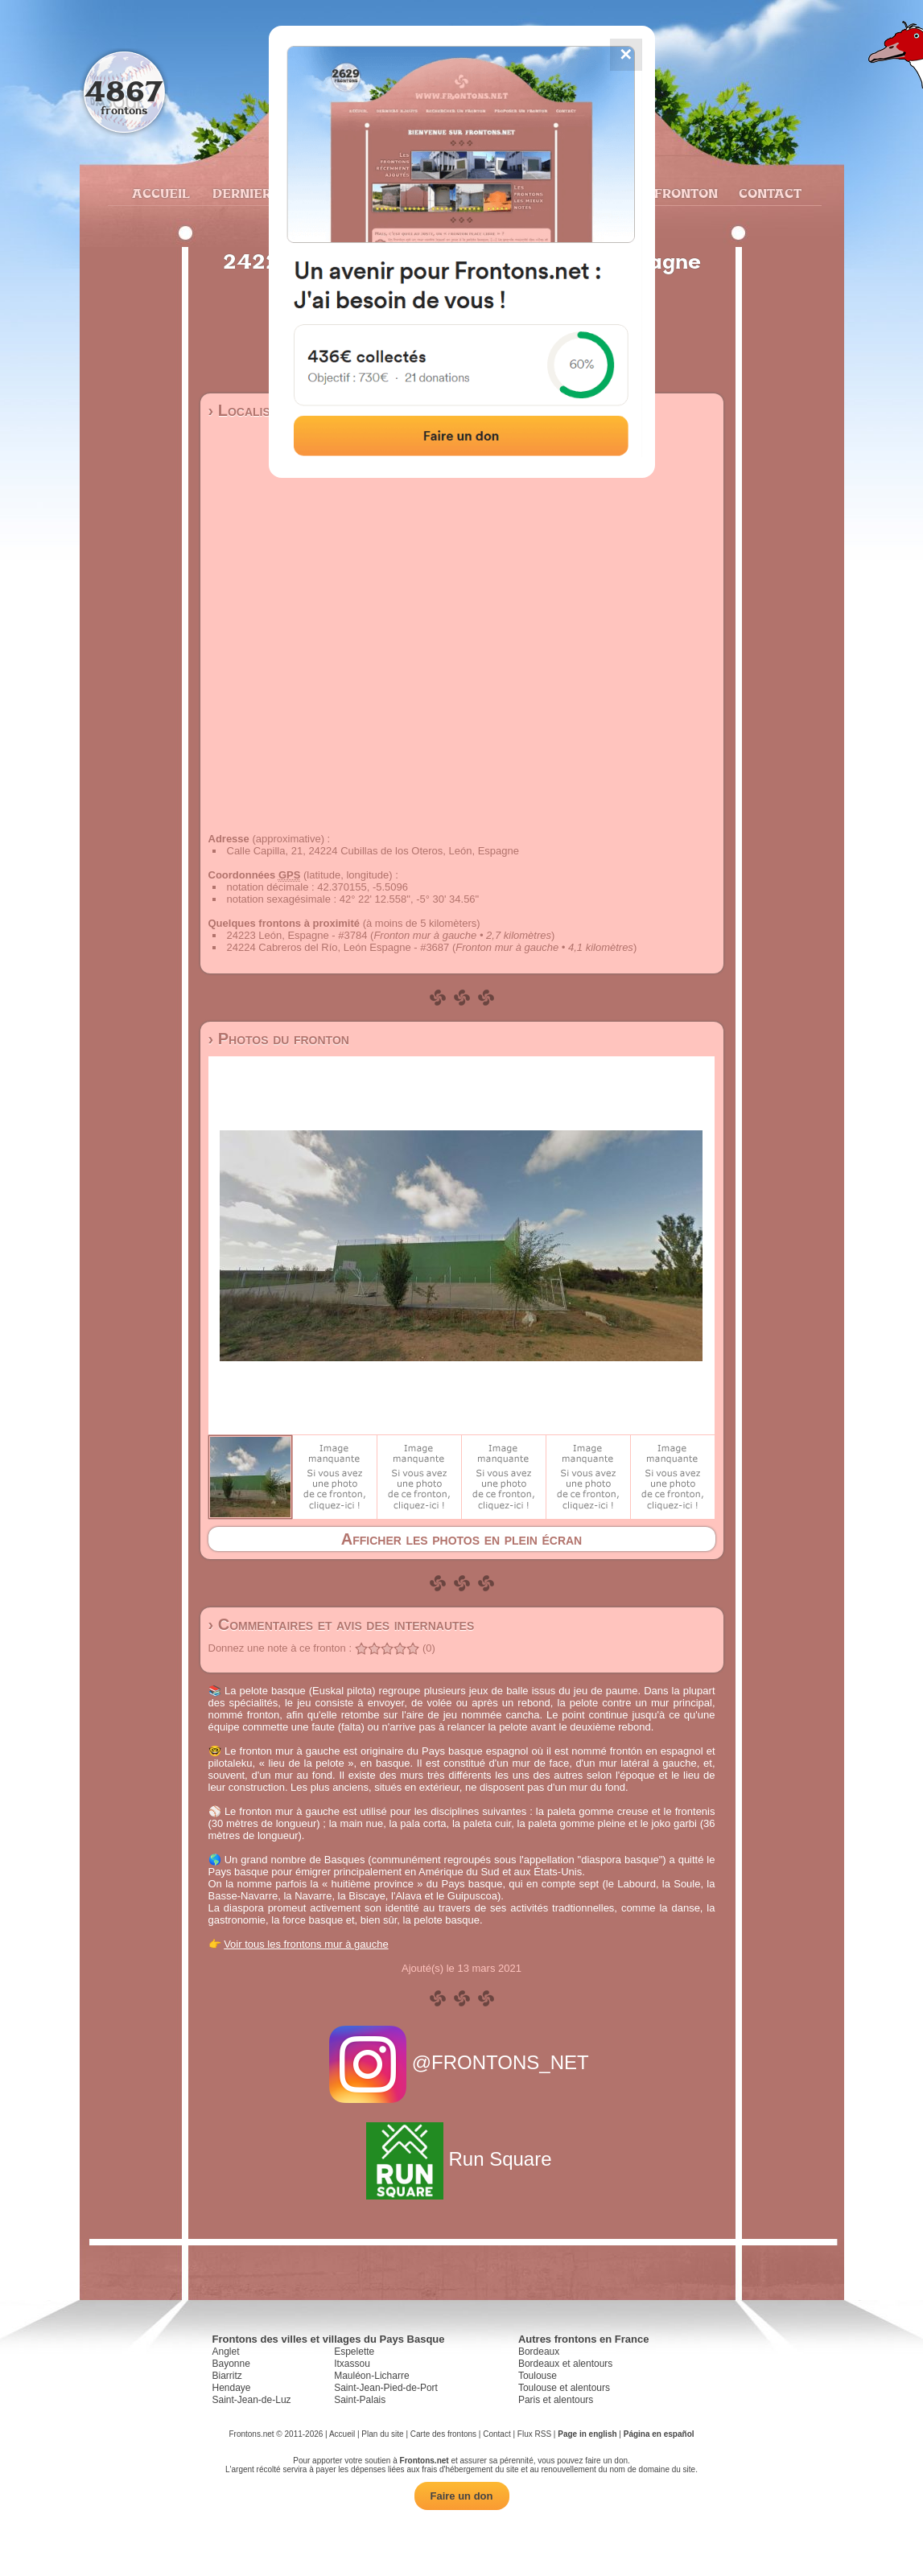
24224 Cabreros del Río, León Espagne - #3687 (338, 947)
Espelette (354, 2351)
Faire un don (462, 2496)
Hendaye (231, 2387)
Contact (768, 193)
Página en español (659, 2434)
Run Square (461, 2159)
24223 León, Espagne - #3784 (297, 935)
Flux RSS (534, 2434)
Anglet (226, 2351)
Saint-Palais (359, 2399)
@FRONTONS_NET (461, 2062)
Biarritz (227, 2375)
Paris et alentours (555, 2399)
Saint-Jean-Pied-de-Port (386, 2387)
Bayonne (231, 2363)
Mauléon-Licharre (371, 2375)
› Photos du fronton (278, 1038)
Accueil (160, 193)
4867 (123, 90)
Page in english (587, 2434)
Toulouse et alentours (564, 2387)
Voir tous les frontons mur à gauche (306, 1944)
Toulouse (537, 2375)
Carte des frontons (443, 2434)
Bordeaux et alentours (565, 2363)
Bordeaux (538, 2351)
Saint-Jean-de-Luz (251, 2399)
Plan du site (382, 2434)
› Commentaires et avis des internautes (341, 1624)
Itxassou (352, 2363)
